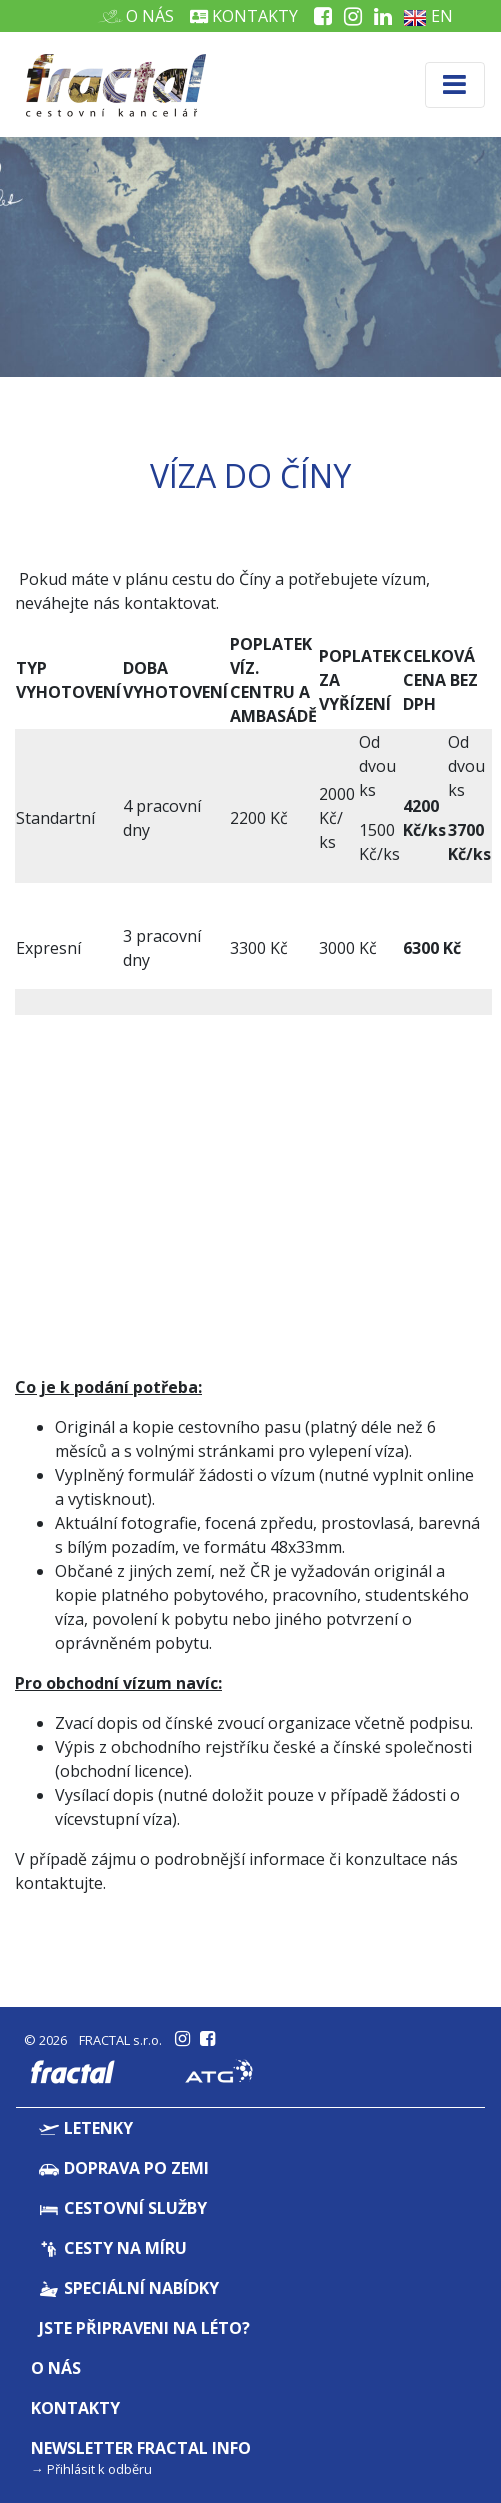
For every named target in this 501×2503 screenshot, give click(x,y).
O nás (142, 16)
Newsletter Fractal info (141, 2448)
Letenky (86, 2128)
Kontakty (244, 16)
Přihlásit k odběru (99, 2469)
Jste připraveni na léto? (144, 2328)
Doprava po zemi (124, 2168)
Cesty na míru (113, 2248)
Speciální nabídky (129, 2288)
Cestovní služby (123, 2208)
